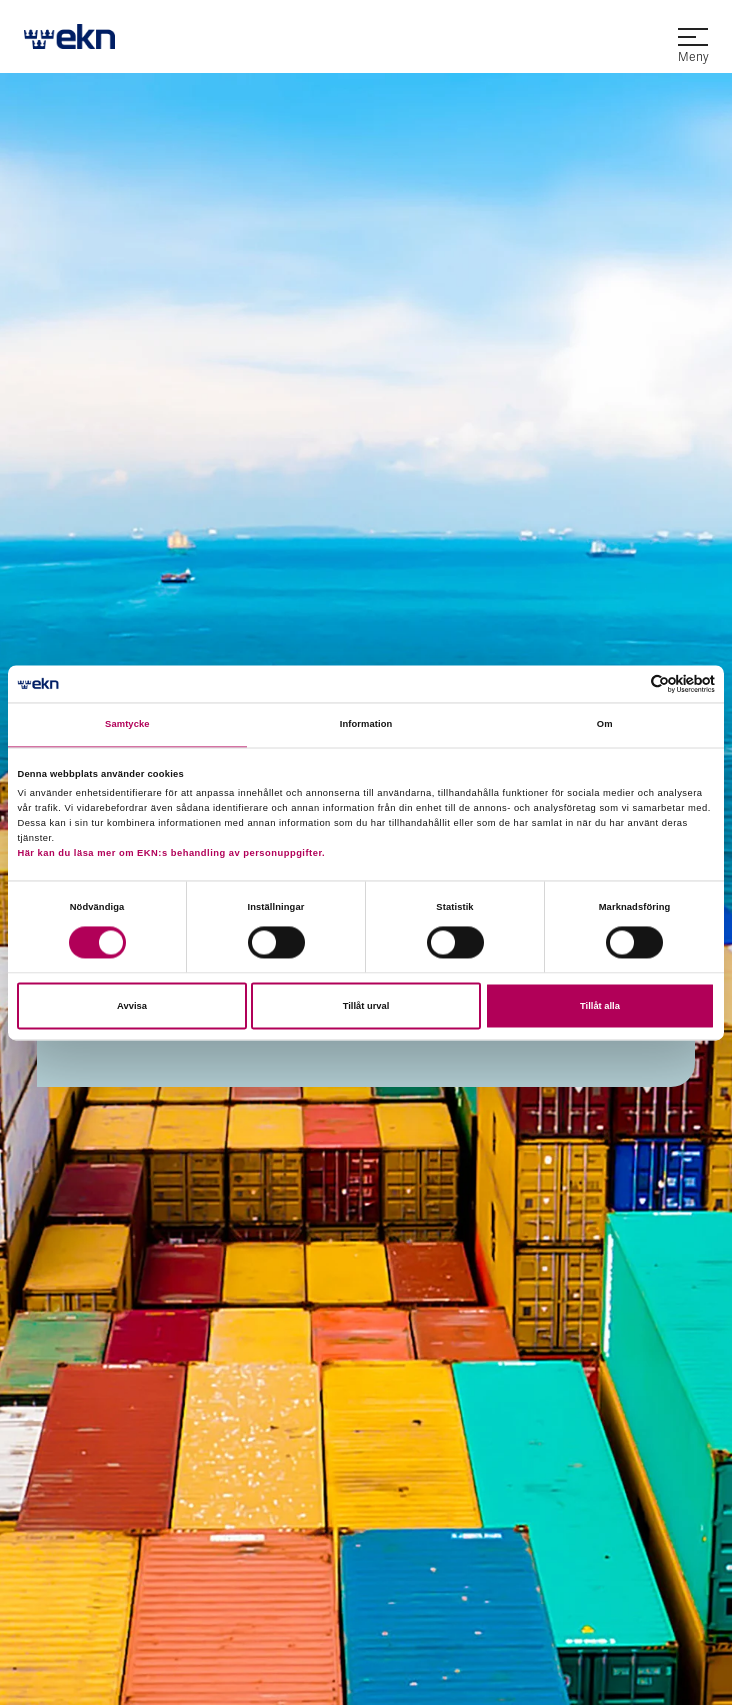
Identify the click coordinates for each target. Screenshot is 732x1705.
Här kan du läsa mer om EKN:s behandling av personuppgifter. (171, 854)
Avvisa (132, 1006)
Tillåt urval (366, 1006)
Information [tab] (366, 725)
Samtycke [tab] (127, 725)
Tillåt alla (600, 1006)
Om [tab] (605, 725)
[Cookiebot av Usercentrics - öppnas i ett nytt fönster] (627, 683)
